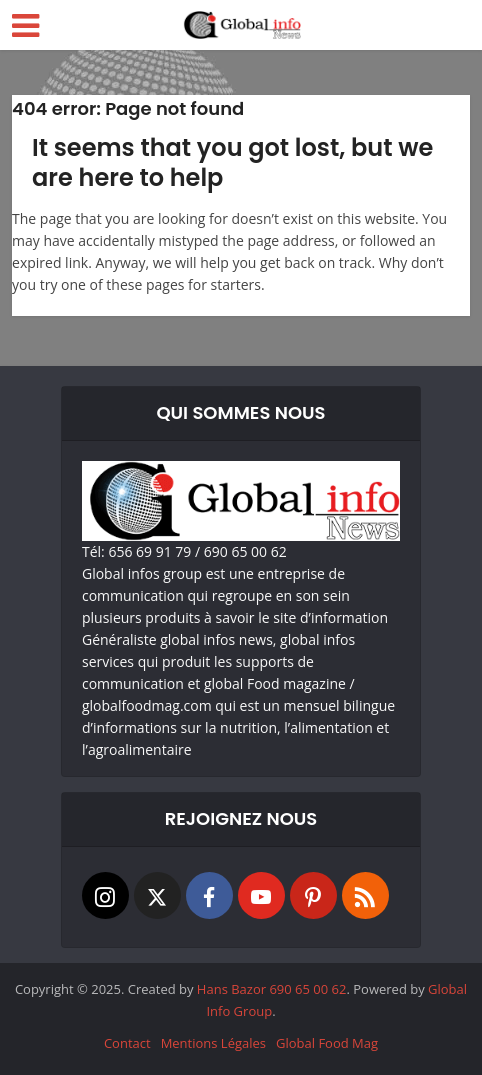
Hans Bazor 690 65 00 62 (272, 989)
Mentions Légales (213, 1043)
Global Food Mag (327, 1043)
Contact (127, 1043)
